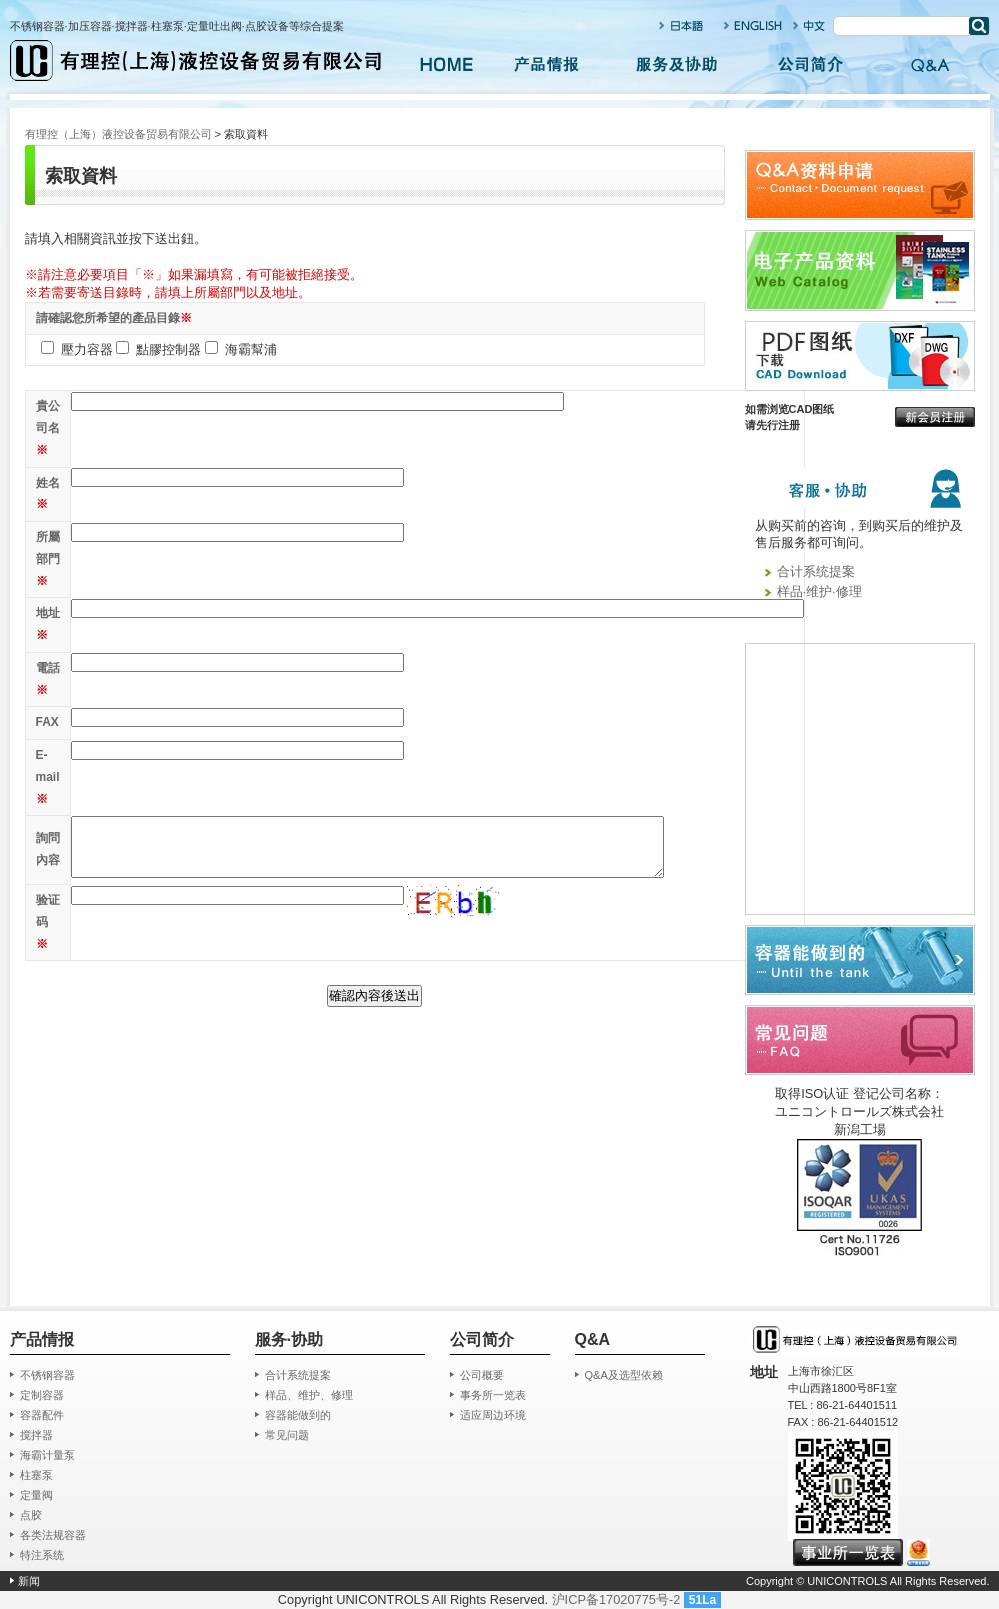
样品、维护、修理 (309, 1395)
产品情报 (546, 65)
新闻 (29, 1581)
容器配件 (42, 1415)
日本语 (683, 25)
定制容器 (42, 1395)
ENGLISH (753, 25)
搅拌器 (36, 1435)
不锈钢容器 (47, 1375)
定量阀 (36, 1495)
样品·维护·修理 (819, 591)
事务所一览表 (493, 1395)
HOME (446, 65)
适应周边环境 (493, 1415)
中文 (809, 25)
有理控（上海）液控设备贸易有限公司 (118, 134)
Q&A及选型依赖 (624, 1375)
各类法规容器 (53, 1535)
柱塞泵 (36, 1475)
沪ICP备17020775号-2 (616, 1599)
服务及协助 (678, 65)
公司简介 (810, 65)
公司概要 (482, 1375)
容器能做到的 (298, 1415)
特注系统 (42, 1555)
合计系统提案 (816, 571)
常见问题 (287, 1435)
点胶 (31, 1515)
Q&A (930, 65)
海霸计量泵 (47, 1455)
